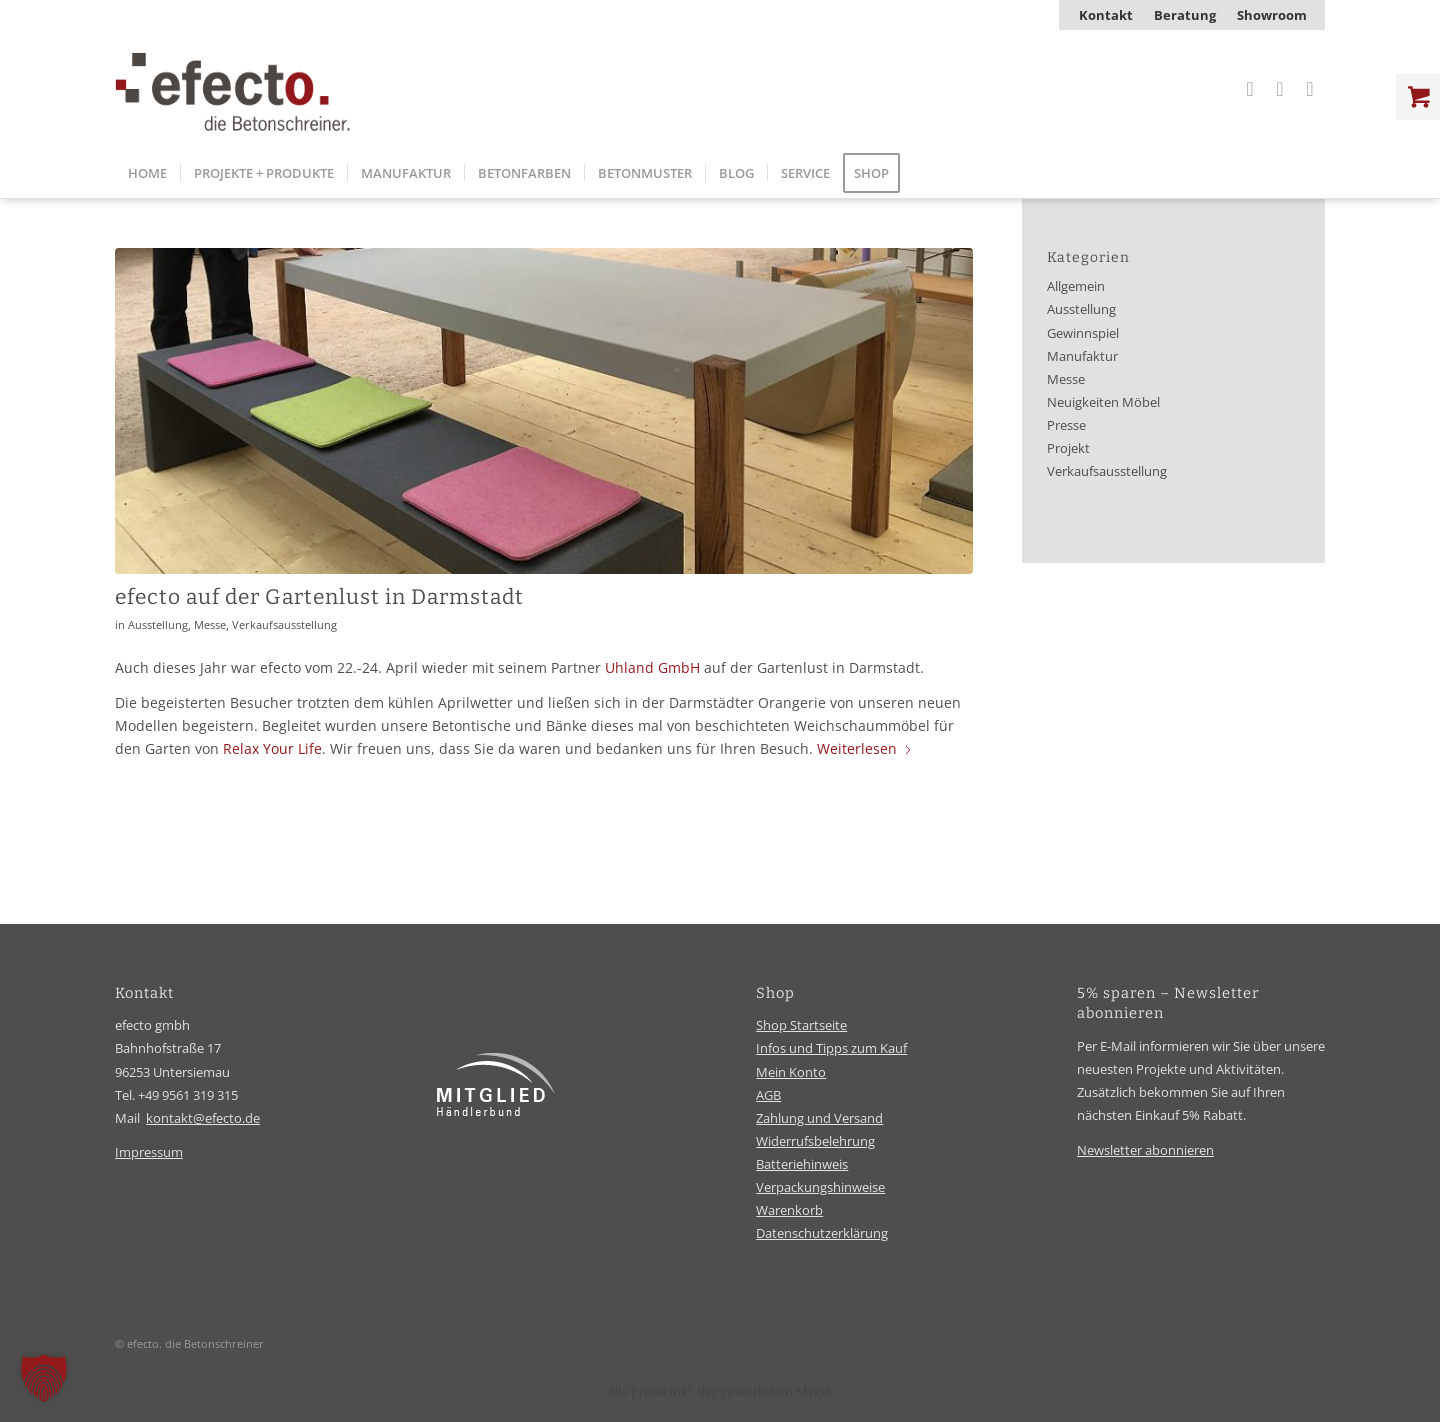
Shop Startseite (801, 1025)
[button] (44, 1378)
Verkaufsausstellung (284, 624)
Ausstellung (158, 624)
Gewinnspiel (1083, 333)
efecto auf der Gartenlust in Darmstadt (319, 597)
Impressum (149, 1152)
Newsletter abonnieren (1145, 1150)
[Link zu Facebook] (1280, 89)
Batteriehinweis (802, 1164)
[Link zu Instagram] (1250, 89)
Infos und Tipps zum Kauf (831, 1048)
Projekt (1068, 448)
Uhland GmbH (652, 667)
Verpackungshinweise (820, 1187)
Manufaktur (1082, 356)
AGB (768, 1095)
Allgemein (1076, 286)
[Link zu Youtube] (1310, 89)
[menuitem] (1106, 15)
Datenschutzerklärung (822, 1233)
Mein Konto (791, 1072)
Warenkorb (789, 1210)
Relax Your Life (272, 748)
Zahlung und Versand (819, 1118)
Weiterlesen (865, 748)
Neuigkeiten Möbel (1103, 402)
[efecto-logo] (233, 89)
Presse (1066, 425)
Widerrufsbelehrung (815, 1141)
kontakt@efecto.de (203, 1118)
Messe (210, 624)
